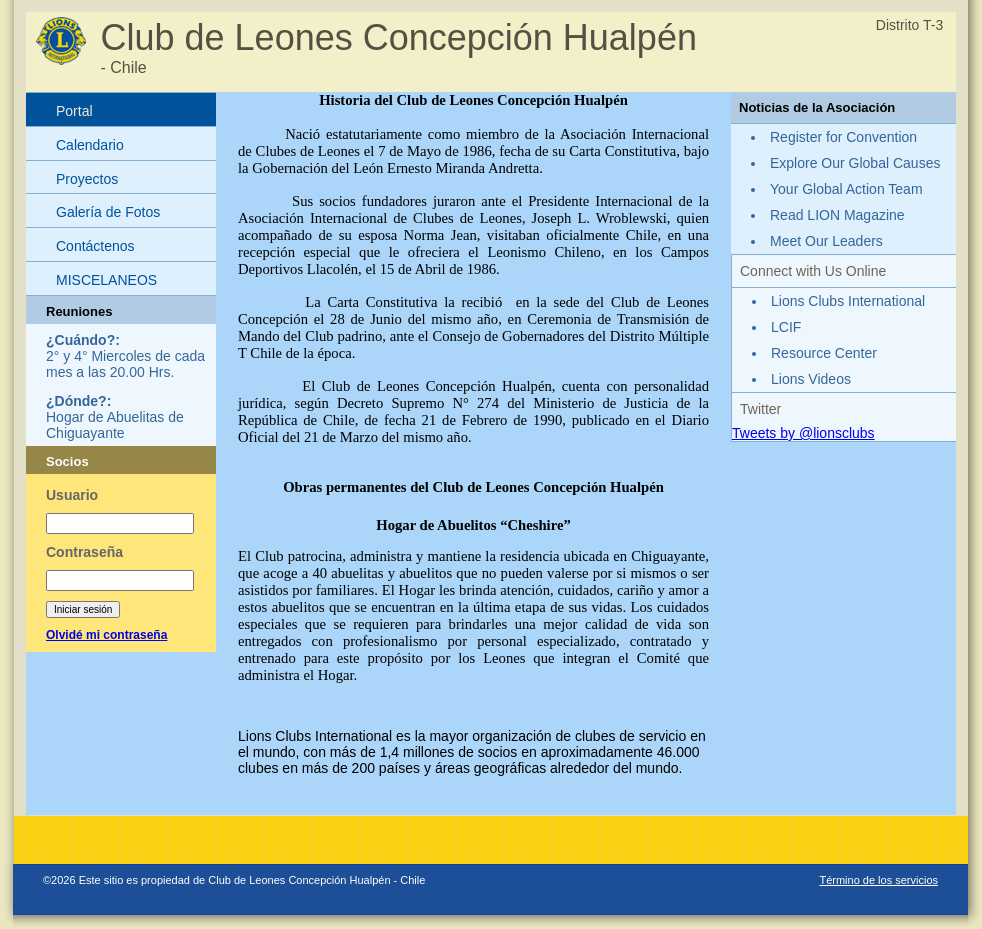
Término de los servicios (878, 880)
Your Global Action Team (846, 189)
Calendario (90, 145)
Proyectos (87, 179)
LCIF (786, 327)
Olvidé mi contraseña (106, 635)
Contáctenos (95, 246)
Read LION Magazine (837, 215)
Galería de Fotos (108, 212)
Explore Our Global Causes (855, 163)
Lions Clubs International (848, 301)
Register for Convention (843, 137)
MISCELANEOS (106, 280)
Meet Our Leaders (826, 241)
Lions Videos (811, 379)
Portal (74, 111)
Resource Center (824, 353)
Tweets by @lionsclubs (803, 433)
